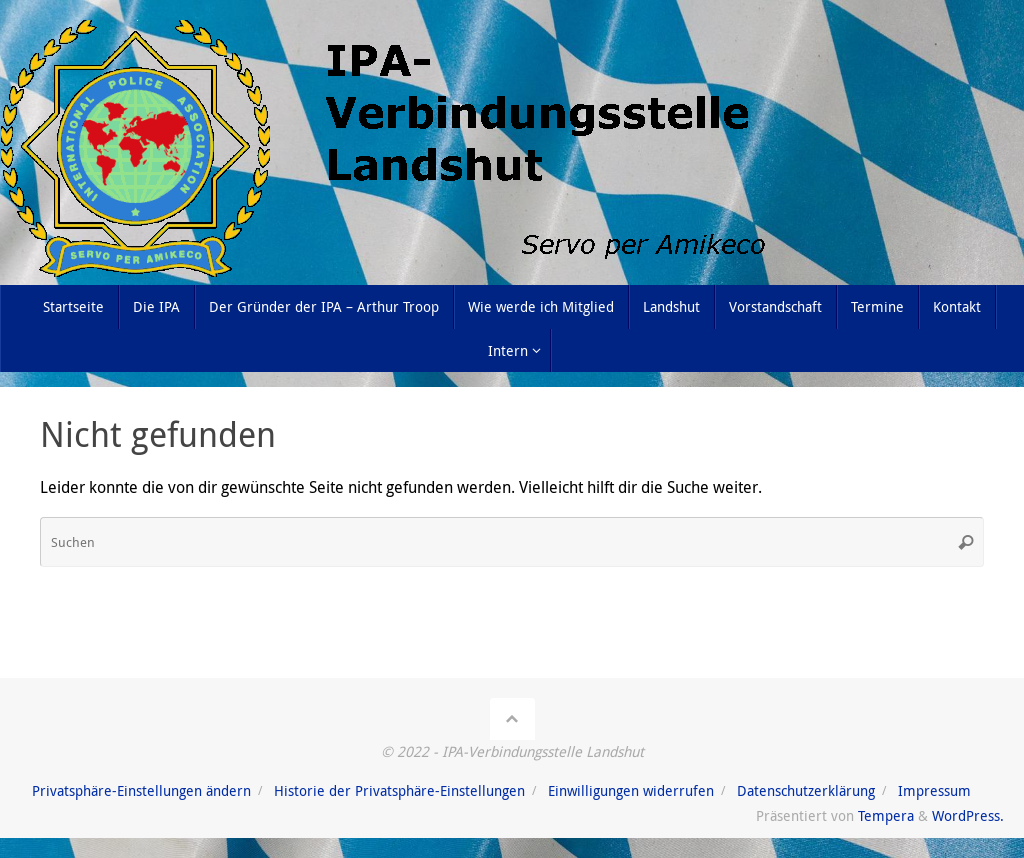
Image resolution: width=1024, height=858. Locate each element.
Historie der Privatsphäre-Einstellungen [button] (399, 790)
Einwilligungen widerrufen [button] (631, 790)
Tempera (886, 815)
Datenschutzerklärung (806, 790)
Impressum (934, 790)
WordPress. (968, 815)
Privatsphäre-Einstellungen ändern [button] (141, 790)
